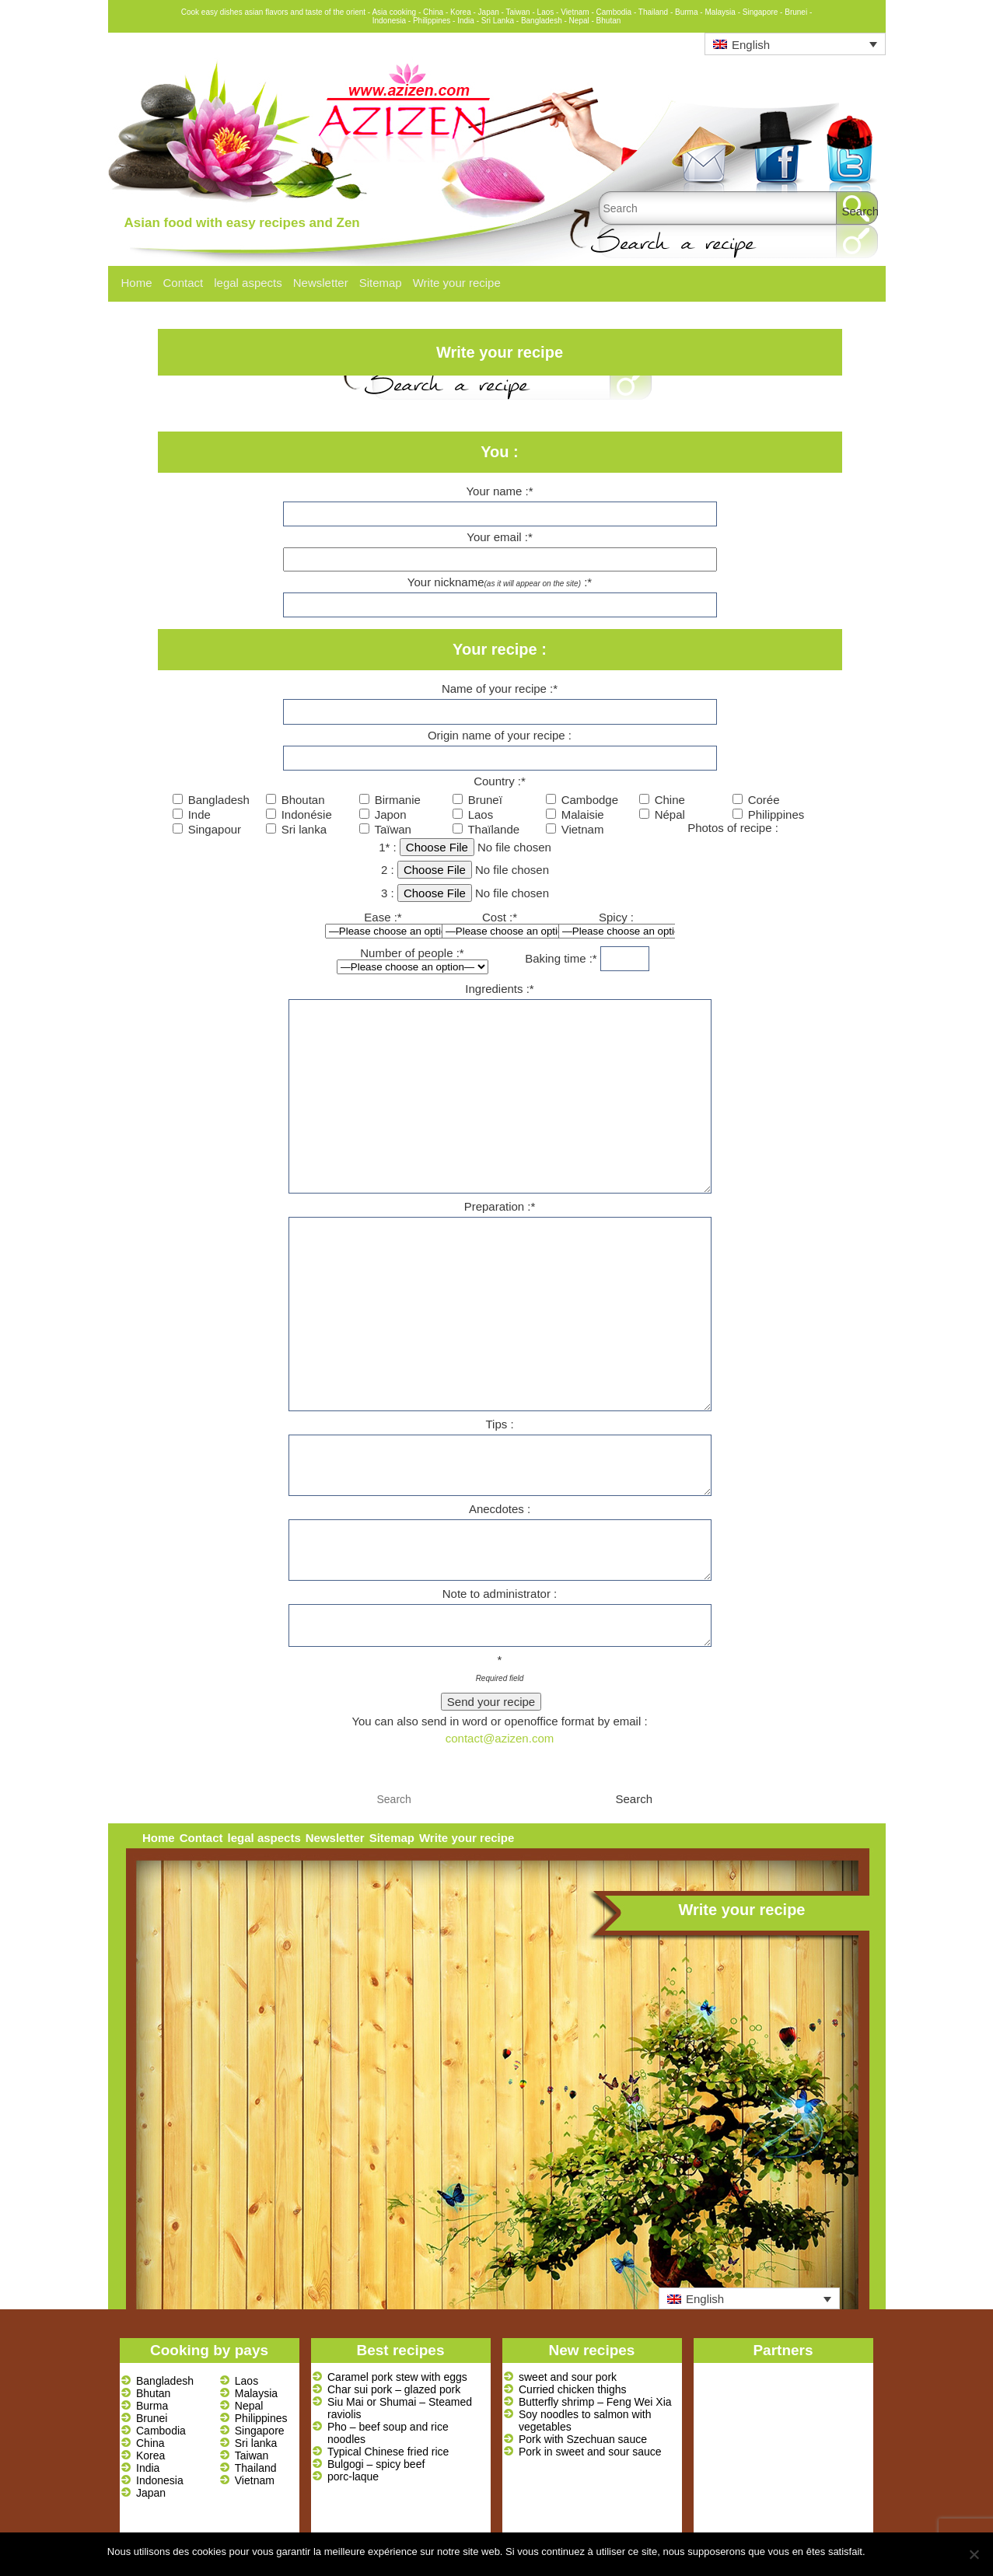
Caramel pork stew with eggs (397, 2377)
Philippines (261, 2418)
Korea (150, 2455)
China (150, 2443)
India (147, 2468)
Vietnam (254, 2480)
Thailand (256, 2468)
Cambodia (161, 2430)
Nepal (249, 2405)
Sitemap (380, 282)
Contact (183, 282)
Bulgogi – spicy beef (376, 2464)
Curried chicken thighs (573, 2389)
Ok (879, 2551)
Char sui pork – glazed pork (393, 2389)
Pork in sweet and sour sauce (590, 2451)
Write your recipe (457, 282)
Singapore (260, 2430)
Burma (152, 2405)
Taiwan (252, 2455)
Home (136, 282)
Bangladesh (165, 2381)
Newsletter (320, 282)
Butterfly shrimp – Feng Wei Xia (595, 2402)
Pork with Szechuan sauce (583, 2439)
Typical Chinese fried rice (388, 2451)
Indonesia (160, 2480)
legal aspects (248, 282)
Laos (246, 2381)
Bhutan (153, 2393)
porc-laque (353, 2476)
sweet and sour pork (568, 2377)
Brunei (151, 2418)
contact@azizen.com (500, 1738)
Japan (151, 2493)
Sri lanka (256, 2443)
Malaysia (256, 2393)
